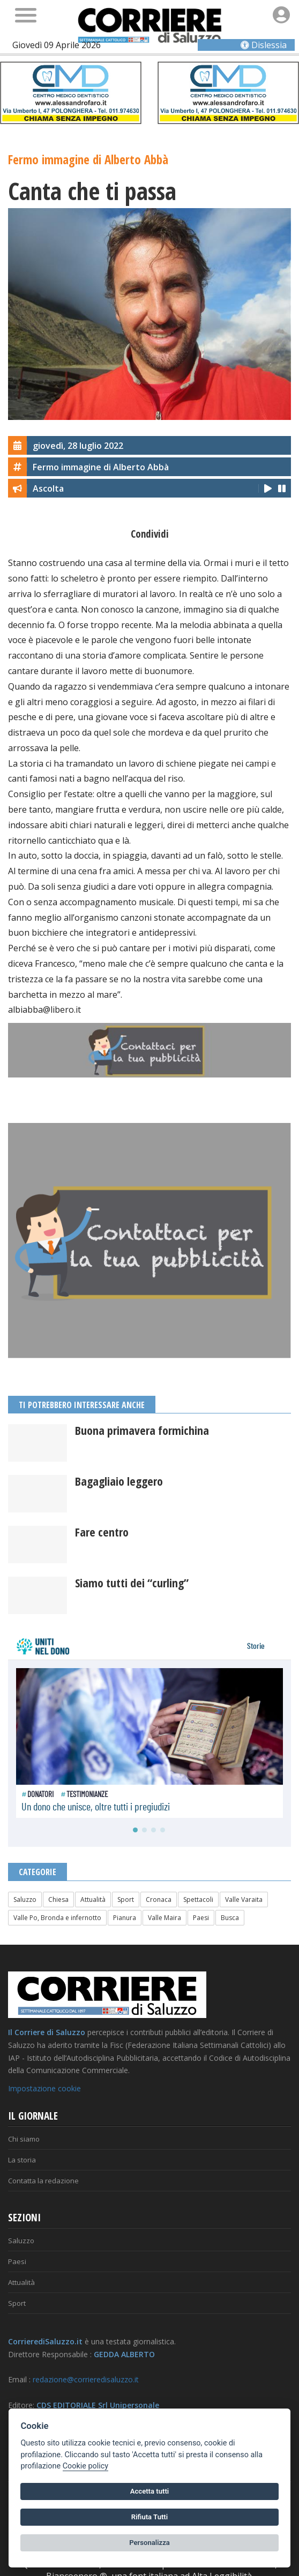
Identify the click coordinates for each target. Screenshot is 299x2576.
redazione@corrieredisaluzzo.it (86, 2379)
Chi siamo (24, 2139)
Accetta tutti (149, 2491)
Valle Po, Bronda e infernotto (57, 1917)
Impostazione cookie (44, 2088)
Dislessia (264, 45)
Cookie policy (85, 2466)
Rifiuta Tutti (149, 2517)
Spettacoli (198, 1899)
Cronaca (158, 1899)
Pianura (124, 1917)
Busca (230, 1917)
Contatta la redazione (43, 2180)
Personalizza (149, 2543)
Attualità (93, 1899)
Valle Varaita (244, 1899)
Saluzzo (24, 1899)
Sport (125, 1899)
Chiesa (58, 1899)
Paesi (201, 1917)
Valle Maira (164, 1917)
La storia (22, 2160)
